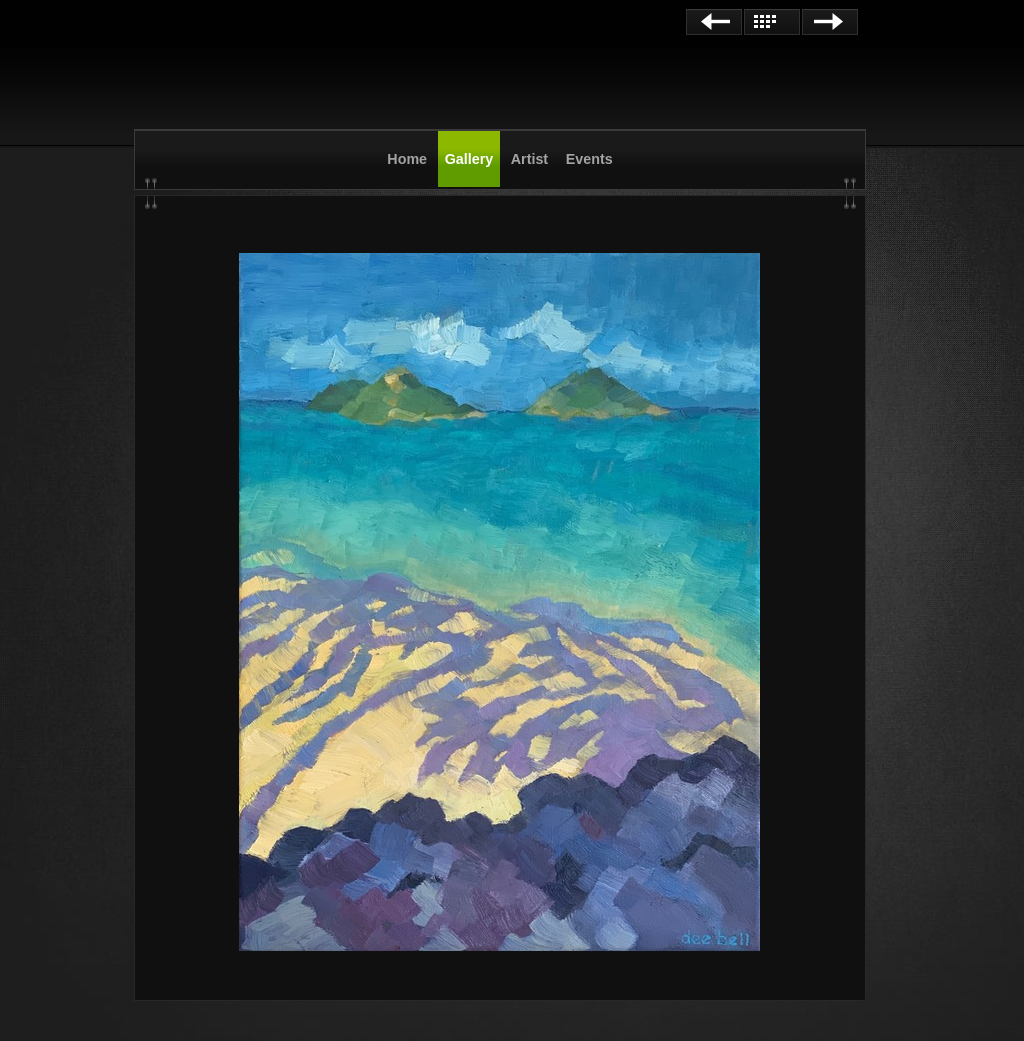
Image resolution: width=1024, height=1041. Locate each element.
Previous (714, 22)
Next (830, 22)
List (772, 22)
